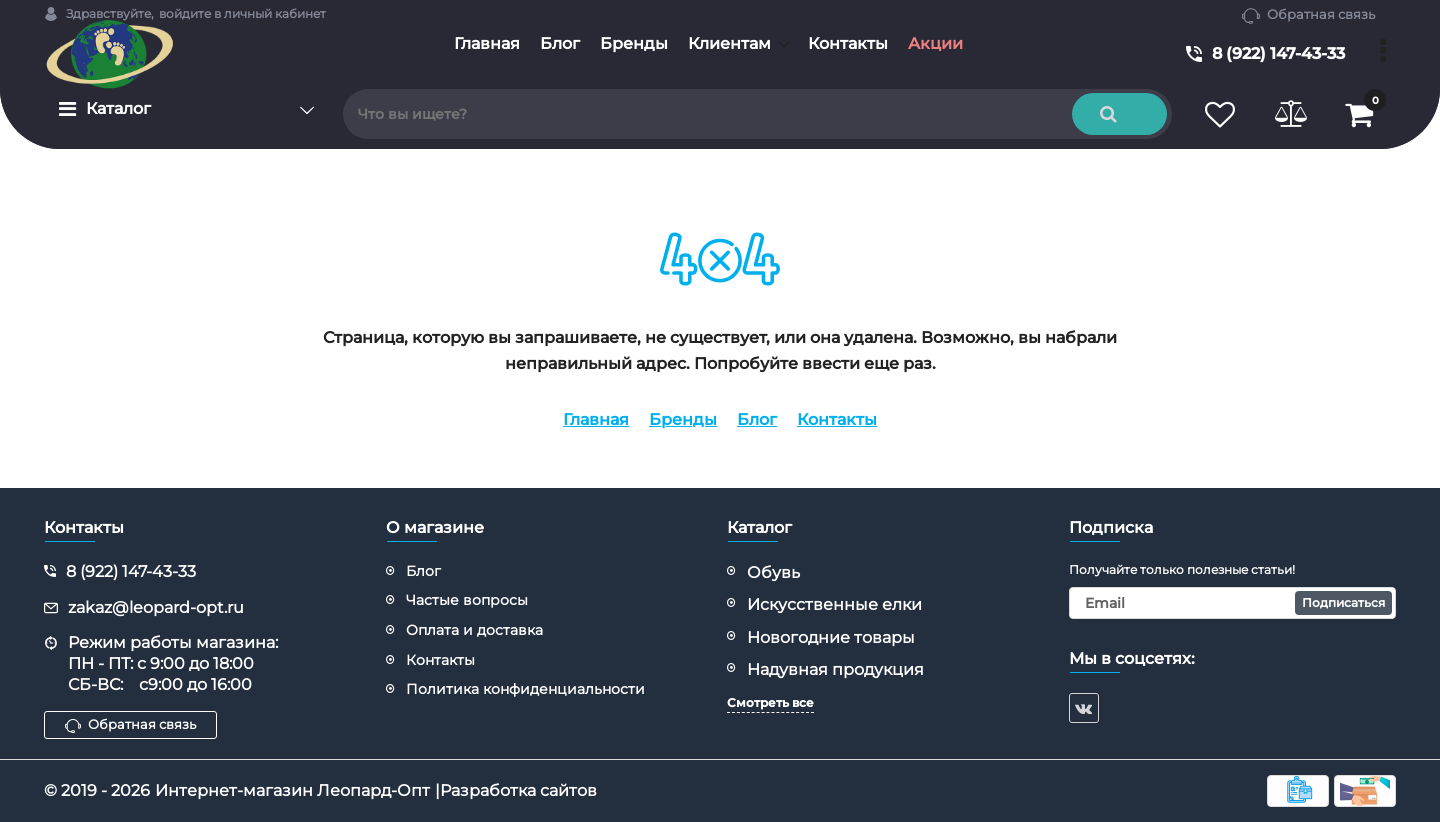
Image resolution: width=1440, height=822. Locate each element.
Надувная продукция (835, 669)
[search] (757, 114)
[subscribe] (1233, 603)
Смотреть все (770, 702)
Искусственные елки (834, 604)
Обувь (773, 572)
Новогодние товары (831, 637)
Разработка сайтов (518, 790)
